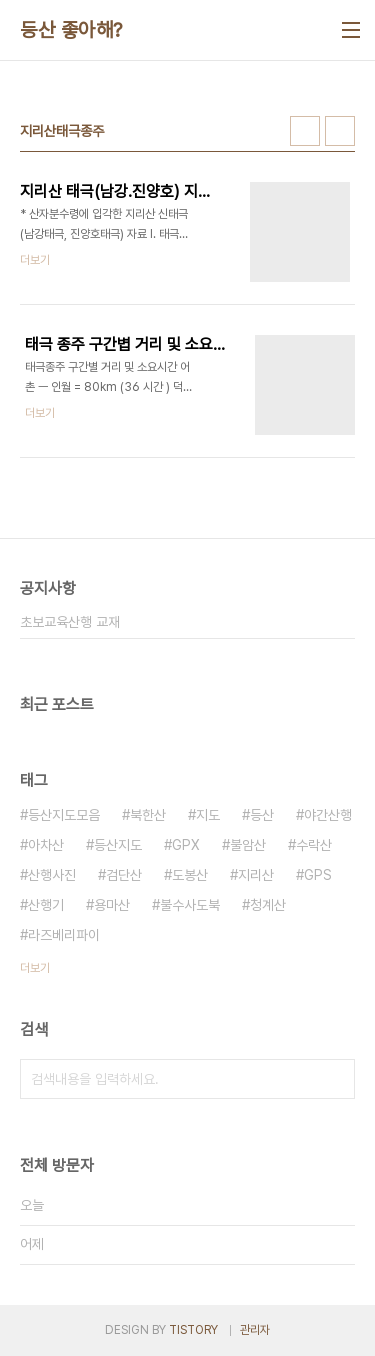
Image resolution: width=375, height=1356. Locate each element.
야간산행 (328, 815)
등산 (262, 815)
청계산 (268, 905)
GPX (186, 845)
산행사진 (52, 875)
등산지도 (118, 845)
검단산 (124, 875)
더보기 (35, 968)
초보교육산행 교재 (70, 622)
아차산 (46, 845)
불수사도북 (190, 905)
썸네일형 (305, 131)
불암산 (248, 845)
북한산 (148, 815)
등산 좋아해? (71, 30)
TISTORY (193, 1330)
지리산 (256, 875)
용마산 (112, 905)
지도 (208, 815)
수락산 (314, 845)
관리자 (255, 1330)
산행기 (46, 905)
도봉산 (190, 875)
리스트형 (340, 131)
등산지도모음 (64, 815)
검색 (335, 1079)
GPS (318, 875)
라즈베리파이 (64, 935)
